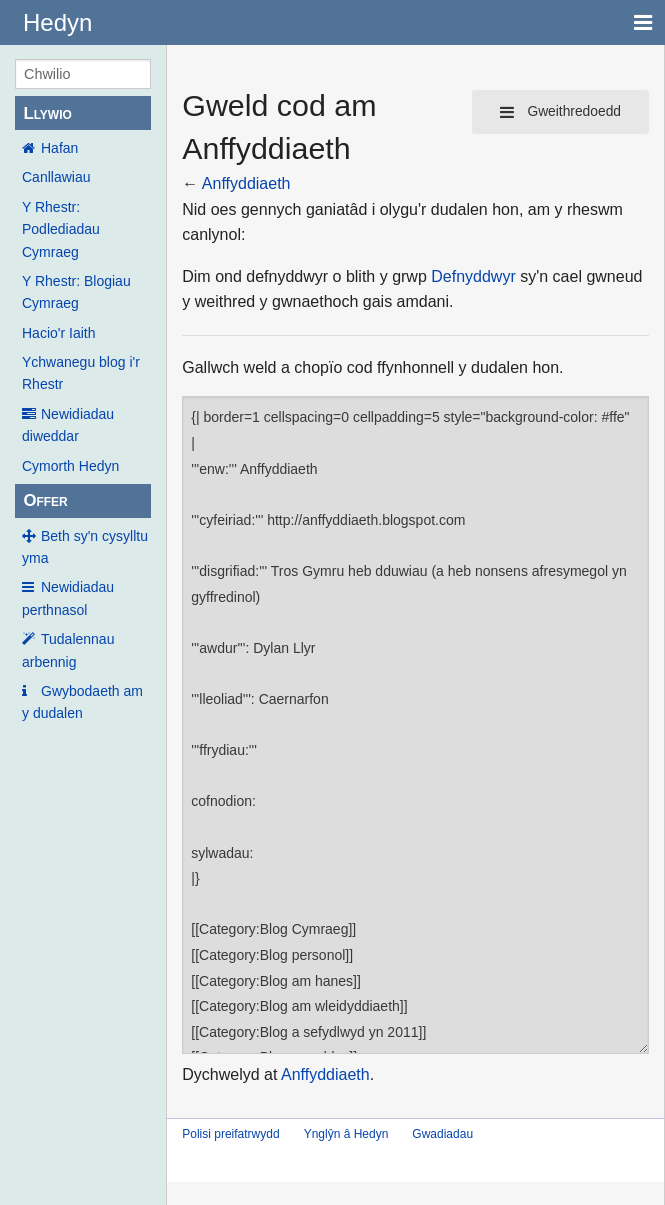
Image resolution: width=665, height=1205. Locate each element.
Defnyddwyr (473, 276)
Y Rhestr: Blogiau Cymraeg (76, 292)
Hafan (59, 148)
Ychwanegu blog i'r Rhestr (81, 373)
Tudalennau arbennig (68, 650)
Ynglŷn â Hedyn (346, 1134)
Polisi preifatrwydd (230, 1134)
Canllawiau (56, 177)
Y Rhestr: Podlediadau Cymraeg (61, 229)
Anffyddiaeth (246, 183)
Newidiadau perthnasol (68, 598)
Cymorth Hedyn (70, 466)
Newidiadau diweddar (68, 425)
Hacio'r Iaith (58, 333)
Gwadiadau (442, 1134)
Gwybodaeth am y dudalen (82, 702)
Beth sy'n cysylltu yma (85, 547)
